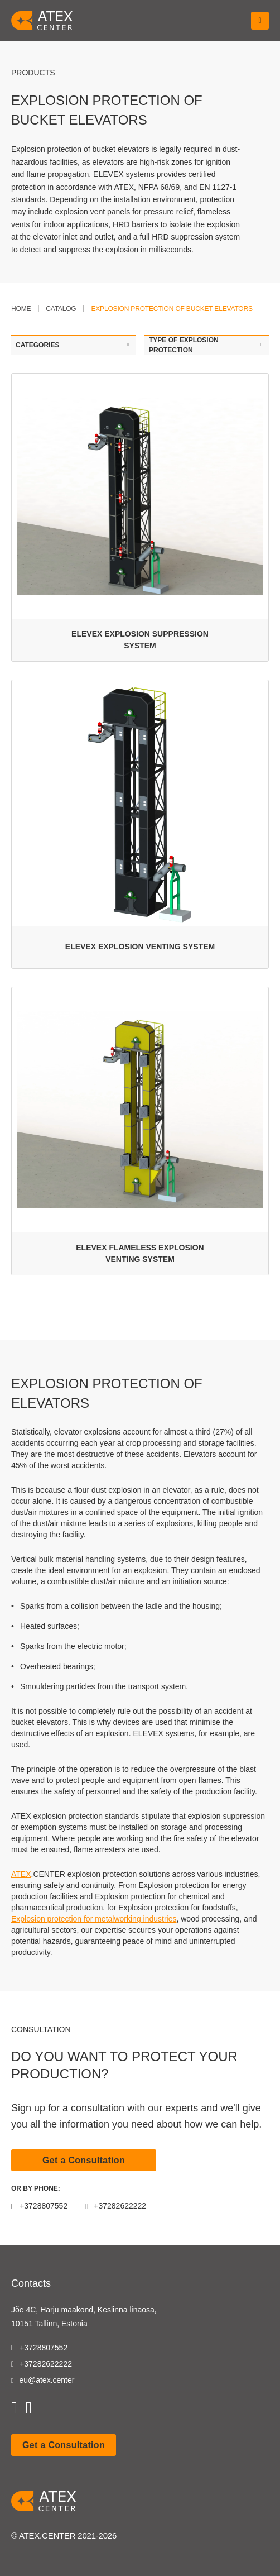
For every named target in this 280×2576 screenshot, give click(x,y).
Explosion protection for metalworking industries (93, 1918)
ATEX (21, 1874)
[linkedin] (29, 2408)
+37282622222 (115, 2205)
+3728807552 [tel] (39, 2347)
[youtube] (14, 2408)
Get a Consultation (83, 2160)
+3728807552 (39, 2205)
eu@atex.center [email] (42, 2380)
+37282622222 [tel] (41, 2363)
